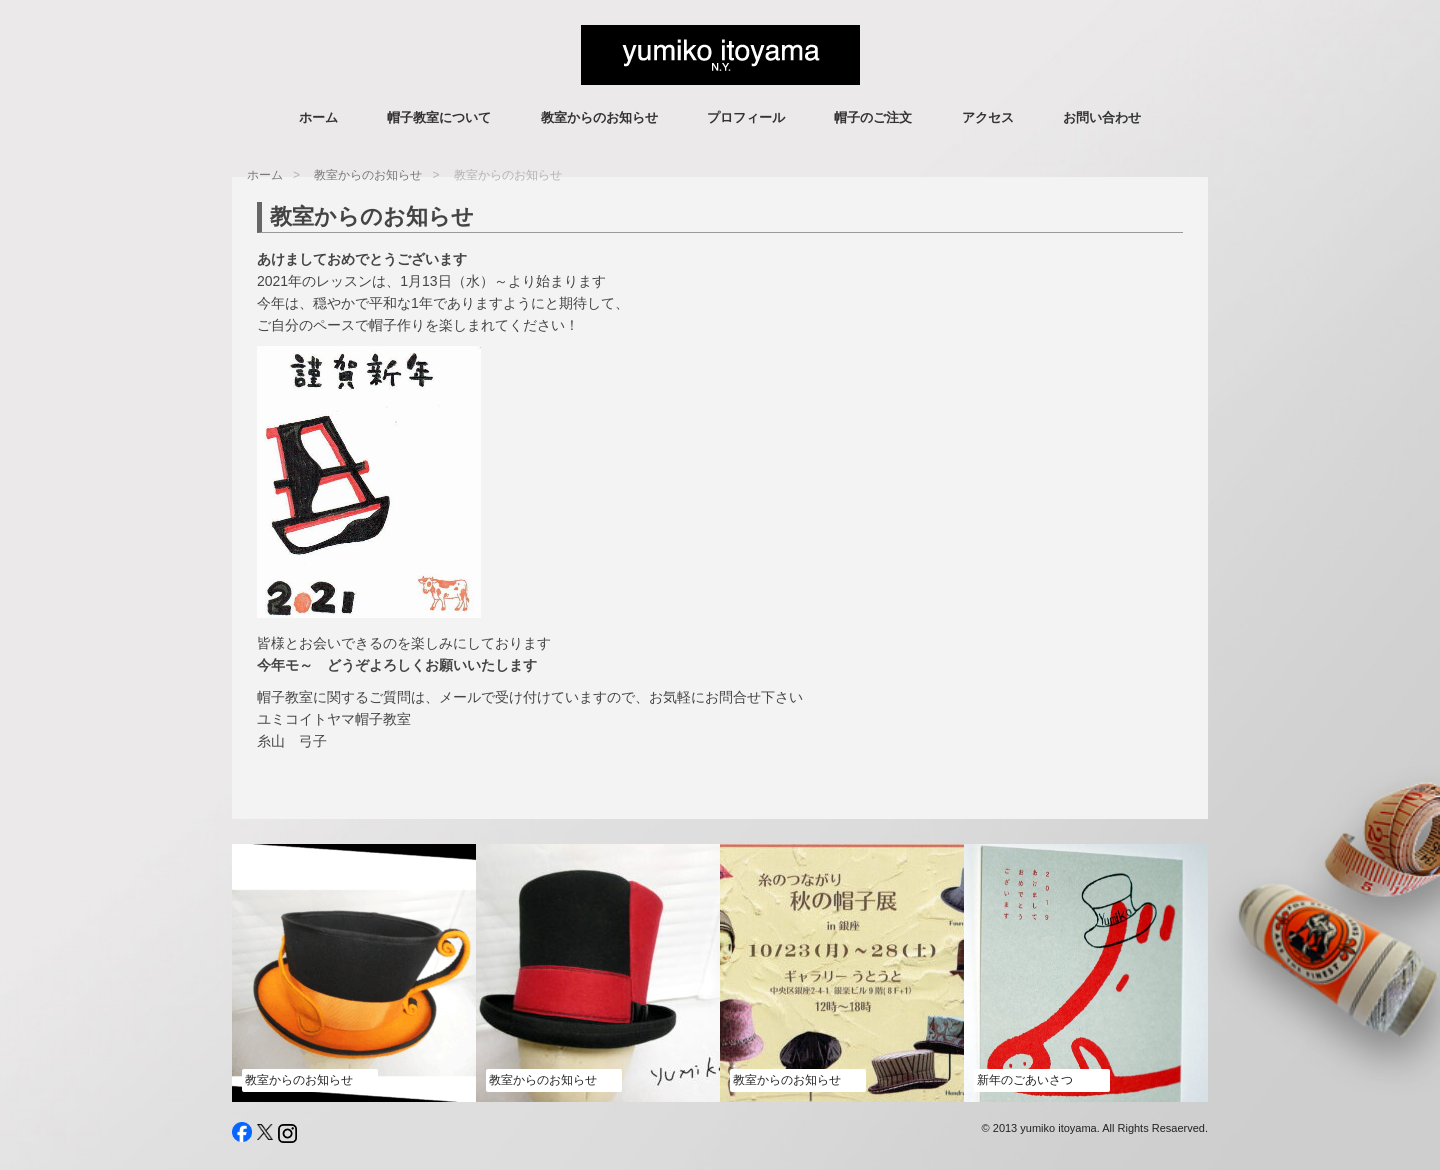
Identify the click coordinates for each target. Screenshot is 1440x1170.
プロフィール (746, 117)
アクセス (988, 117)
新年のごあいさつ (1025, 1080)
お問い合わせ (1102, 117)
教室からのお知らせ (599, 117)
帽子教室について (439, 117)
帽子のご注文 (873, 117)
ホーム (318, 117)
